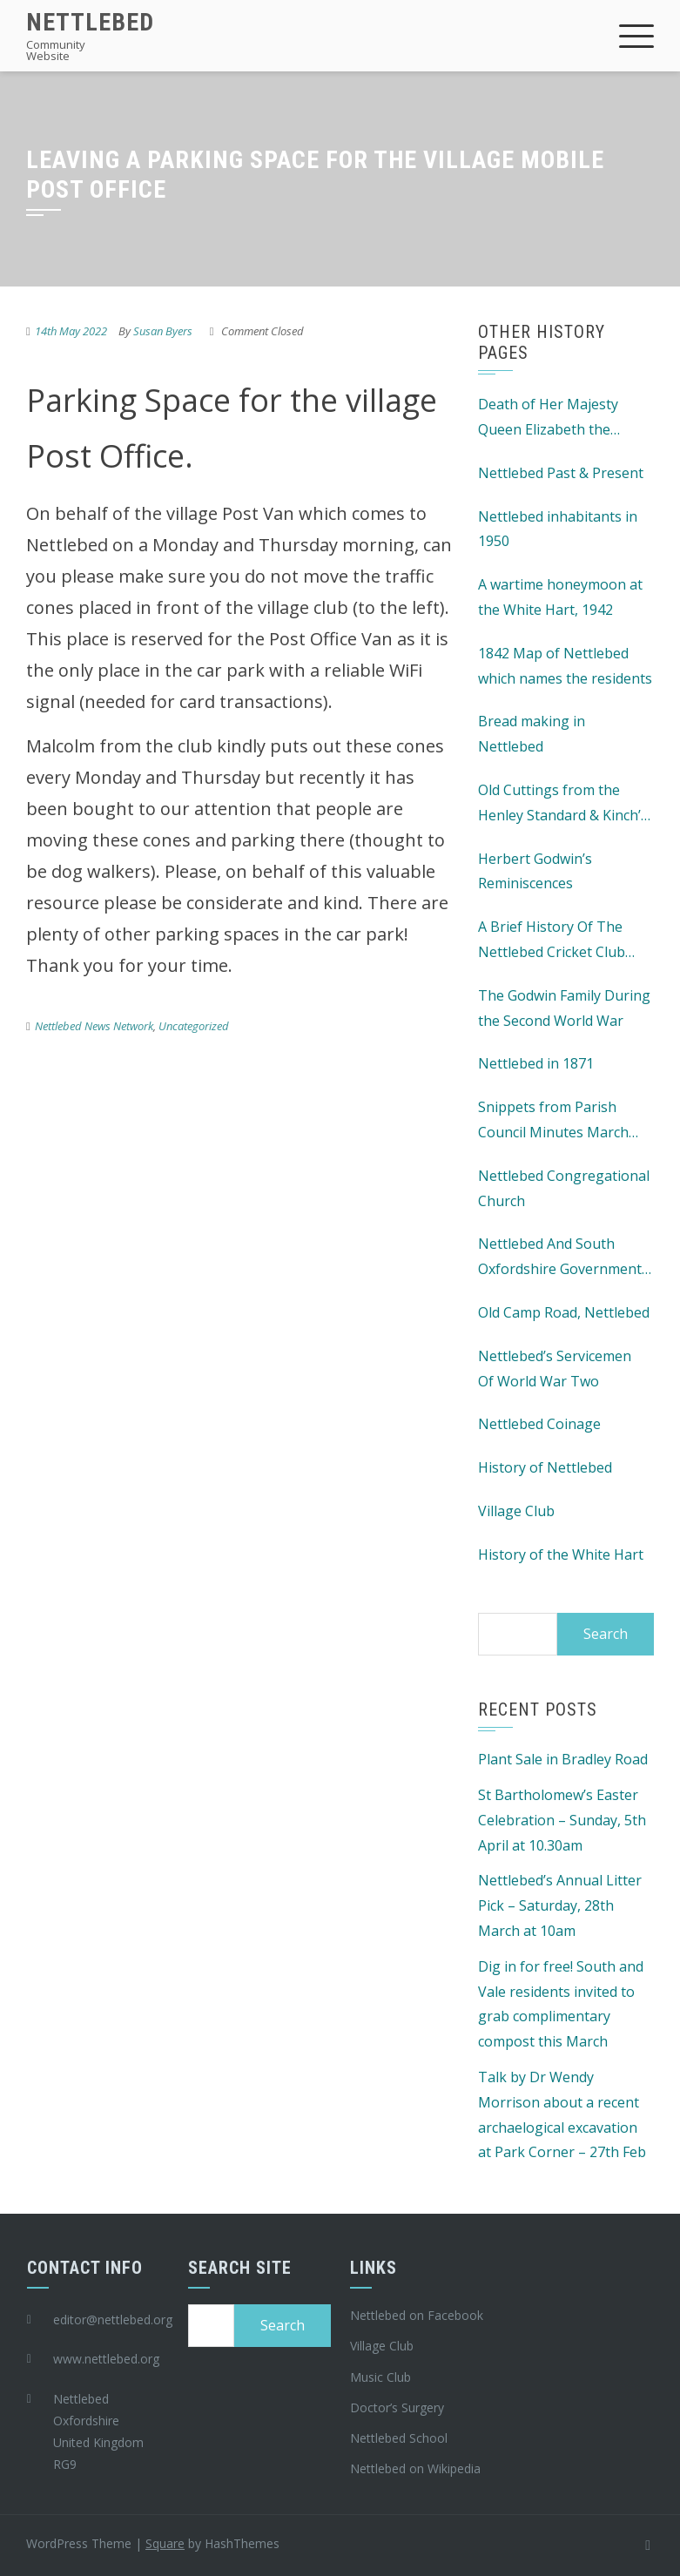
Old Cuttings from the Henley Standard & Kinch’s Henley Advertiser (563, 804)
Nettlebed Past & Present (560, 472)
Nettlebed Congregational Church (564, 1188)
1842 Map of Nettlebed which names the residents (565, 666)
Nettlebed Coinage (539, 1423)
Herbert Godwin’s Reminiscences (535, 871)
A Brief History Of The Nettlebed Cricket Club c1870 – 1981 (551, 941)
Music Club (380, 2377)
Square (165, 2543)
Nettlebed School (399, 2438)
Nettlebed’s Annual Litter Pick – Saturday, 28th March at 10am (560, 1905)
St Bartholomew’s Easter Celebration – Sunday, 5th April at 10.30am (562, 1820)
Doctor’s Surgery (397, 2407)
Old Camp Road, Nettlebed (564, 1312)
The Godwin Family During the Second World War (564, 1008)
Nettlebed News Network (94, 1026)
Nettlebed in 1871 (536, 1063)
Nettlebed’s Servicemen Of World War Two (554, 1368)
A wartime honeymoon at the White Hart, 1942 (560, 597)
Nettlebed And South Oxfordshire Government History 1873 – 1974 (560, 1258)
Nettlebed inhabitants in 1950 (557, 529)
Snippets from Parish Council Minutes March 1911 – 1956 (553, 1121)
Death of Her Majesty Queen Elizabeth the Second (548, 418)
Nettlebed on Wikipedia (415, 2468)
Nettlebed (90, 22)
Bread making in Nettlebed (531, 733)
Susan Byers (162, 331)
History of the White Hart (560, 1554)
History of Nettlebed (545, 1467)
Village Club (516, 1511)
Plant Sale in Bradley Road (563, 1759)
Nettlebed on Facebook (416, 2315)
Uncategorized (193, 1026)
